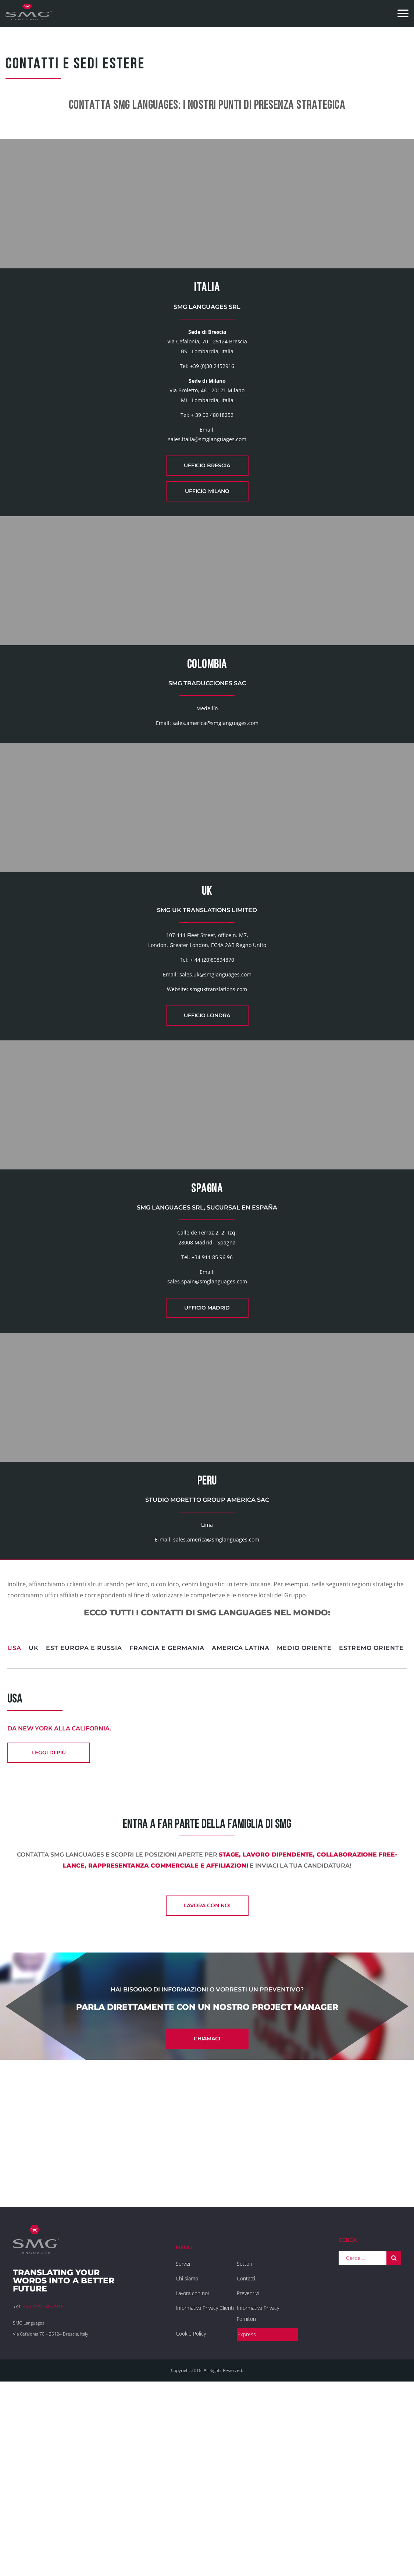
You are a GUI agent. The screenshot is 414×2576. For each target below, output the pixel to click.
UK (34, 1830)
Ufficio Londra (207, 1124)
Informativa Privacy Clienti (205, 2492)
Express (247, 2518)
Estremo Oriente (371, 1830)
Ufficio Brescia (207, 502)
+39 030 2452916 (42, 2490)
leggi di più (49, 1935)
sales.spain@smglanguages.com (207, 1427)
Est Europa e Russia (84, 1830)
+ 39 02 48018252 (212, 451)
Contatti (246, 2462)
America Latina (241, 1830)
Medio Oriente (304, 1830)
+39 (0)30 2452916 (212, 402)
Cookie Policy (191, 2518)
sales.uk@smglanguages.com (215, 1083)
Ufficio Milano (207, 527)
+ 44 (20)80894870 (212, 1069)
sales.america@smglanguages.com (215, 796)
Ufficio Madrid (207, 1453)
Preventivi (248, 2477)
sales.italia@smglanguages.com (207, 475)
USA (14, 1830)
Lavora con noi (207, 2090)
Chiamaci (207, 2223)
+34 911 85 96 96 (212, 1403)
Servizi (183, 2448)
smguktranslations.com (218, 1098)
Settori (244, 2448)
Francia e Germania (166, 1830)
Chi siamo (187, 2462)
